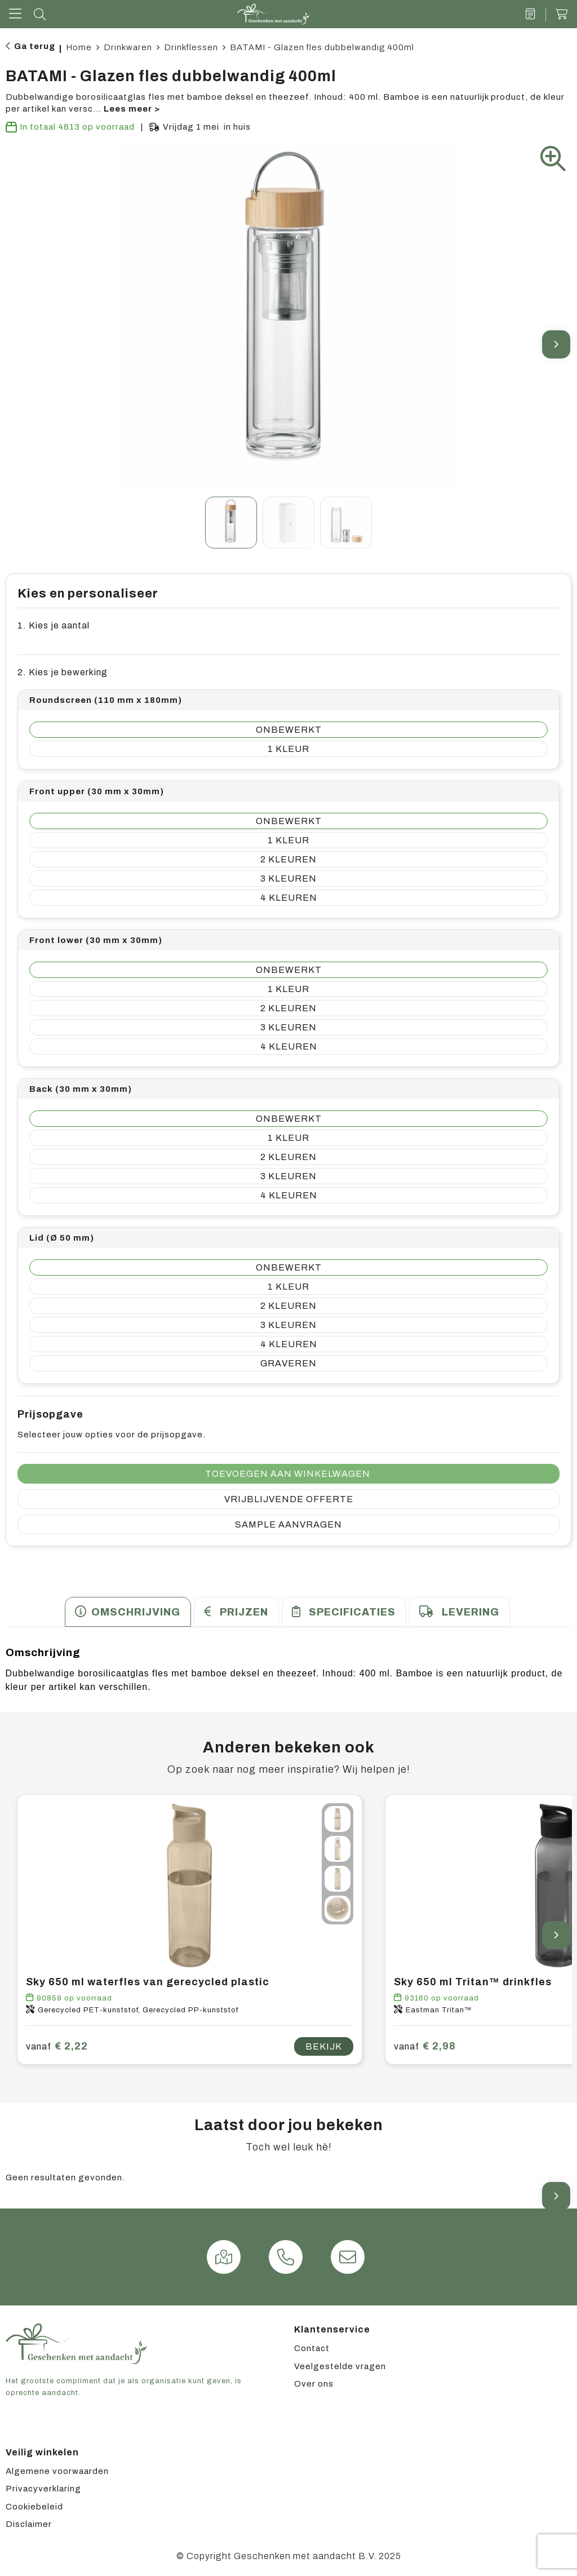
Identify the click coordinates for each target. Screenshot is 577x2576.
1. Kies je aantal (53, 625)
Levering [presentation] (470, 1612)
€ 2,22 (57, 2046)
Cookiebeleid (34, 2506)
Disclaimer (29, 2524)
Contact (312, 2348)
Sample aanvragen (288, 1524)
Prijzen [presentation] (244, 1612)
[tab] (128, 1612)
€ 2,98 (425, 2046)
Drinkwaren (128, 47)
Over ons (314, 2383)
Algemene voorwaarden (57, 2471)
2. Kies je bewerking (62, 672)
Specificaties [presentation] (352, 1612)
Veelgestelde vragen (340, 2366)
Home (79, 47)
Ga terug (34, 46)
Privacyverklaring (43, 2488)
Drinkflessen (191, 47)
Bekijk (323, 2046)
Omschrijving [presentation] (135, 1612)
